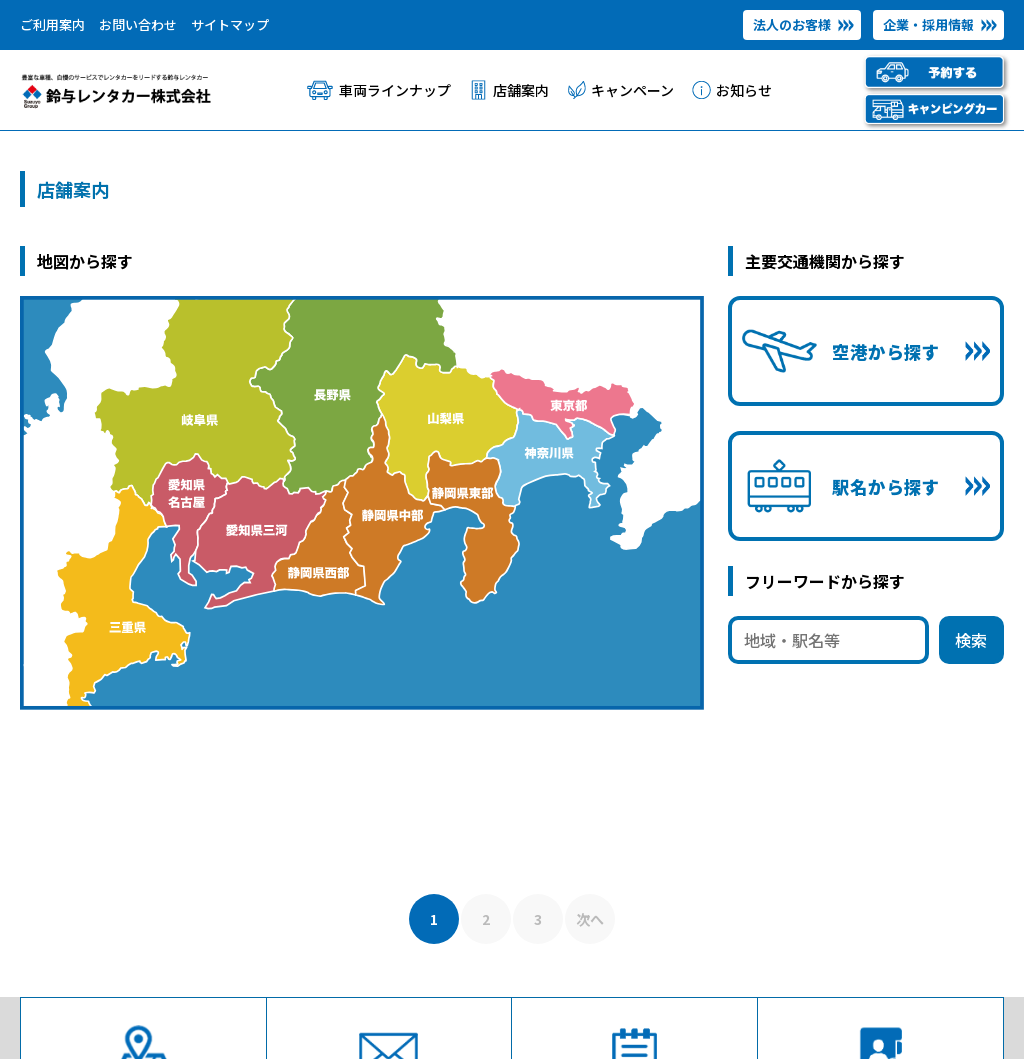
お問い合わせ (138, 24)
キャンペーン (632, 90)
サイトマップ (230, 24)
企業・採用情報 (928, 24)
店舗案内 (521, 90)
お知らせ (744, 90)
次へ (590, 919)
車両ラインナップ (395, 90)
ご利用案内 (52, 24)
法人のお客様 (792, 24)
